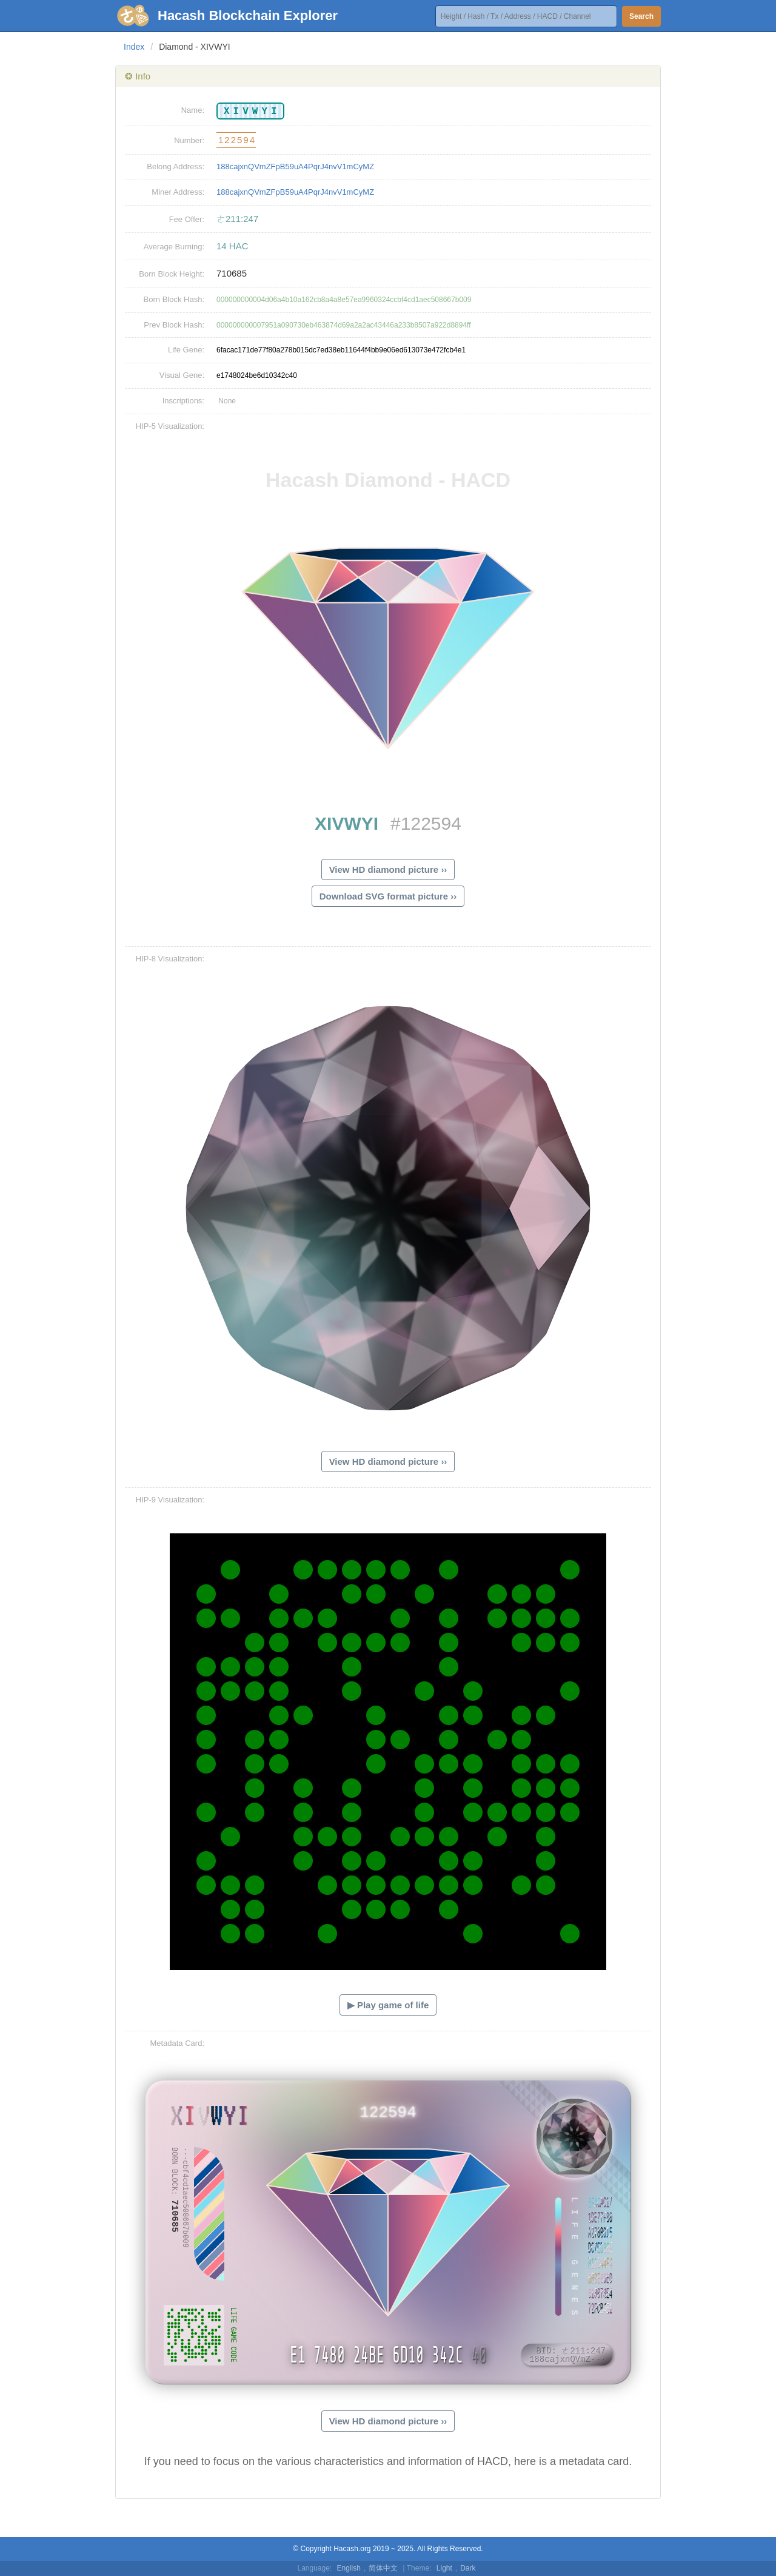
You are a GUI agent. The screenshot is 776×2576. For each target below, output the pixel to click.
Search (641, 16)
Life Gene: (186, 349)
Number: (189, 140)
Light (444, 2568)
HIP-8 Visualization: (170, 958)
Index (134, 47)
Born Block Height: (171, 273)
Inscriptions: (183, 400)
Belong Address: (175, 166)
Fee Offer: (186, 219)
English (349, 2568)
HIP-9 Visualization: (170, 1499)
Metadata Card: (177, 2043)
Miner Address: (178, 192)
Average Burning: (174, 246)
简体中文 (383, 2568)
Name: (192, 110)
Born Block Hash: (174, 299)
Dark (467, 2568)
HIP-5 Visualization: (170, 426)
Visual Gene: (181, 375)
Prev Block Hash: (174, 324)
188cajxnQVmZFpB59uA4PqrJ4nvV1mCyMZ (295, 166)
